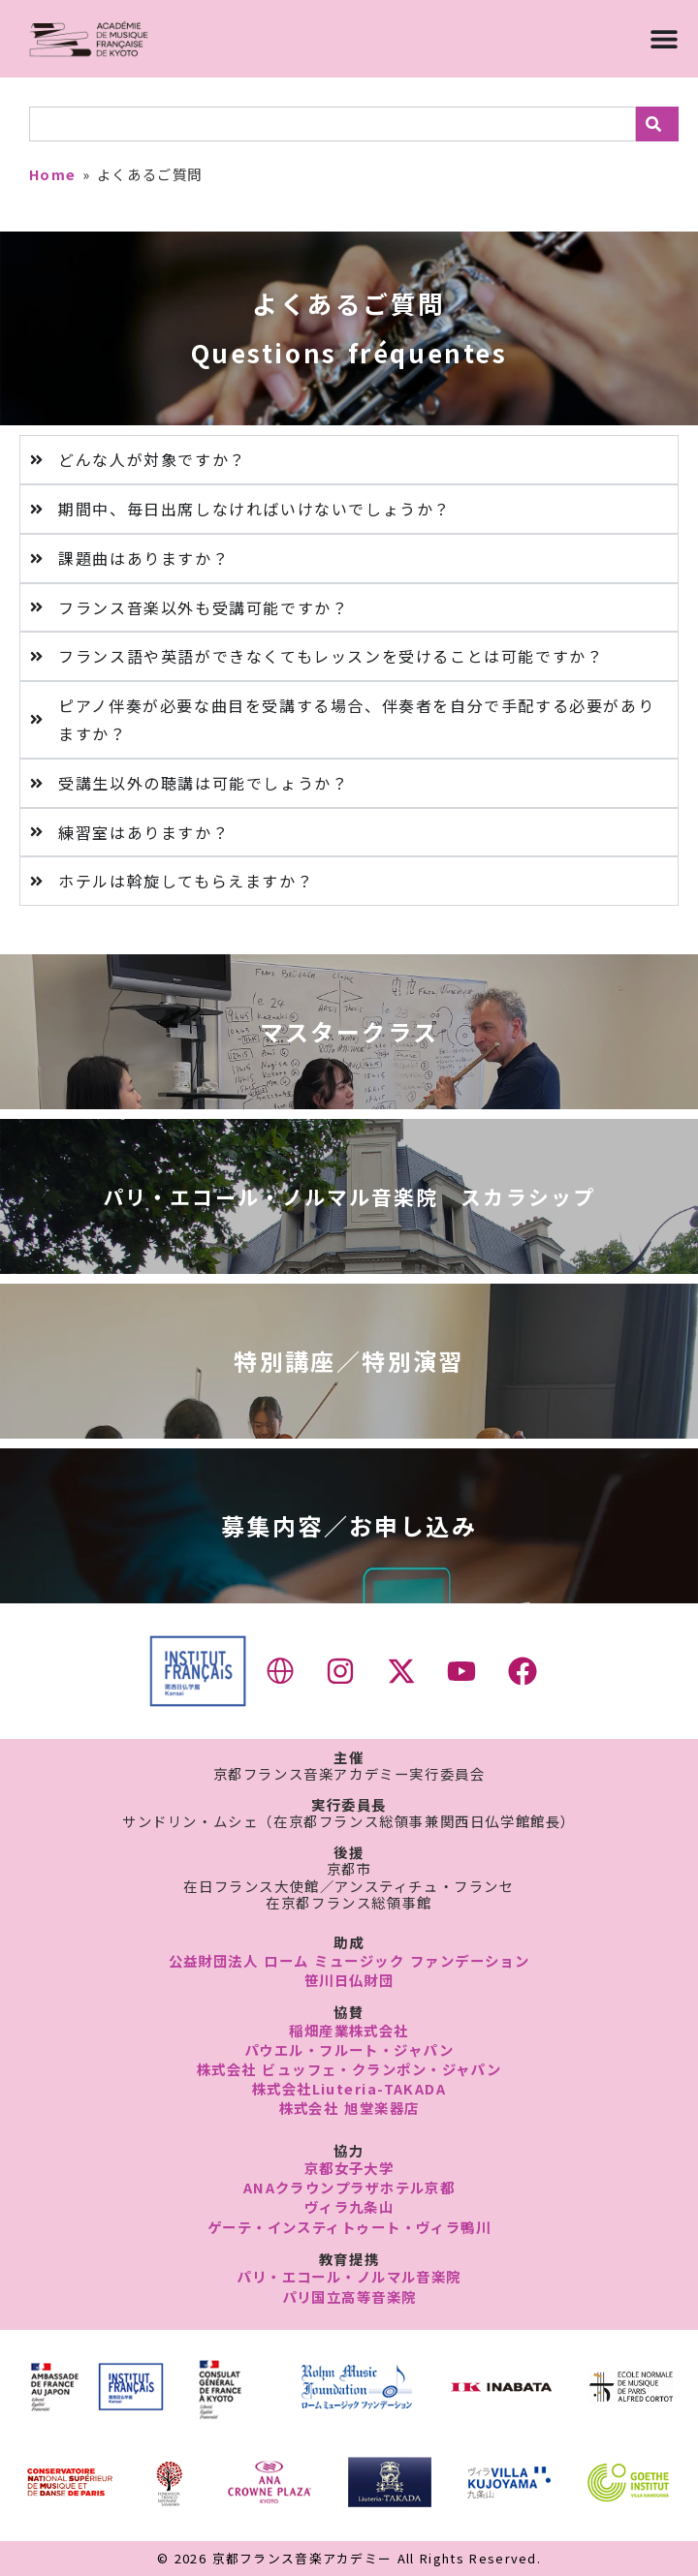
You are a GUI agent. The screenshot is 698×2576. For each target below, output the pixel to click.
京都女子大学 (349, 2167)
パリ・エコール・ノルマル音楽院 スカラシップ (349, 1196)
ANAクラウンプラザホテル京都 (349, 2187)
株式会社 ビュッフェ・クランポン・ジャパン (349, 2069)
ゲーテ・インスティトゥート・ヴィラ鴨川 (349, 2227)
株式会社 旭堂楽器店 (349, 2107)
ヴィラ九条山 (349, 2206)
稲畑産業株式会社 (349, 2030)
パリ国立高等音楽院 (349, 2296)
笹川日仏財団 (349, 1980)
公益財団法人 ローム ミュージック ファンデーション (349, 1960)
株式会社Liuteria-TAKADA (349, 2088)
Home (53, 174)
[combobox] (332, 124)
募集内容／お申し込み (349, 1525)
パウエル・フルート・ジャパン (349, 2049)
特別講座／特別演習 (349, 1361)
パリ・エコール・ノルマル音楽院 (349, 2276)
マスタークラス (349, 1031)
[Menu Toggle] (664, 38)
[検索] (657, 124)
